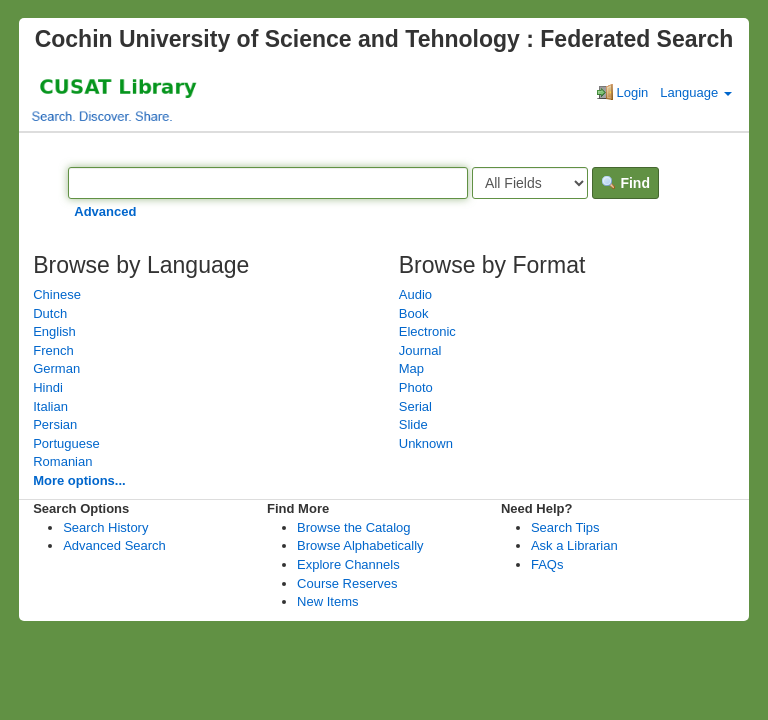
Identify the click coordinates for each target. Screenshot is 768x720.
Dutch (50, 313)
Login (622, 92)
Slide (413, 424)
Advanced (105, 211)
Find (625, 183)
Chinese (57, 294)
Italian (50, 406)
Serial (415, 406)
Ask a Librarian (574, 545)
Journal (420, 350)
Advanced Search (114, 545)
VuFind (68, 98)
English (54, 331)
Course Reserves (347, 583)
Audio (415, 294)
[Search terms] (268, 183)
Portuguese (66, 443)
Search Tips (565, 527)
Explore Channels (348, 564)
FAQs (547, 564)
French (53, 350)
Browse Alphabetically (360, 545)
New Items (327, 601)
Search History (105, 527)
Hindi (48, 387)
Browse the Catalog (353, 527)
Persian (55, 424)
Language (695, 92)
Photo (416, 387)
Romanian (62, 461)
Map (411, 368)
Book (414, 313)
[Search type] (530, 183)
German (56, 368)
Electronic (427, 331)
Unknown (426, 443)
